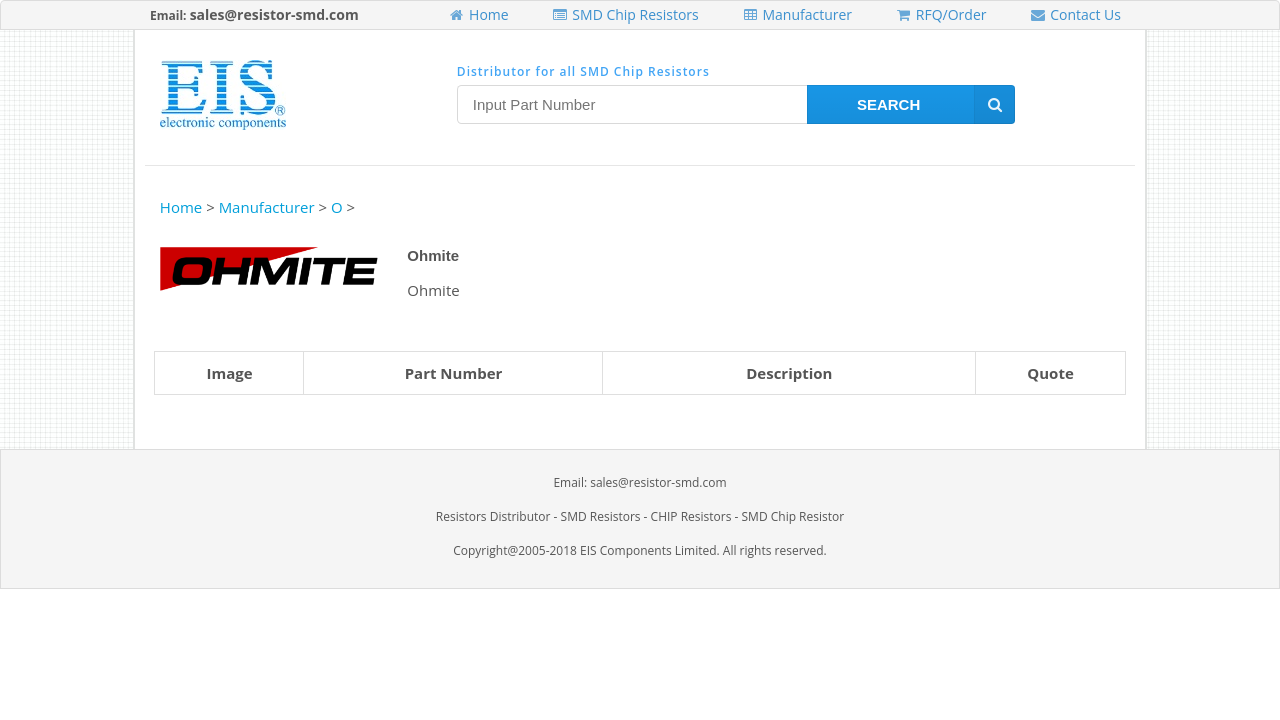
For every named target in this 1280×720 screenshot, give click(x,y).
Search (936, 104)
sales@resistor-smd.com (274, 14)
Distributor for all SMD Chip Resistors (583, 71)
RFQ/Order (940, 14)
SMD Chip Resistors (625, 14)
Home (478, 14)
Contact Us (1075, 14)
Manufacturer (797, 14)
